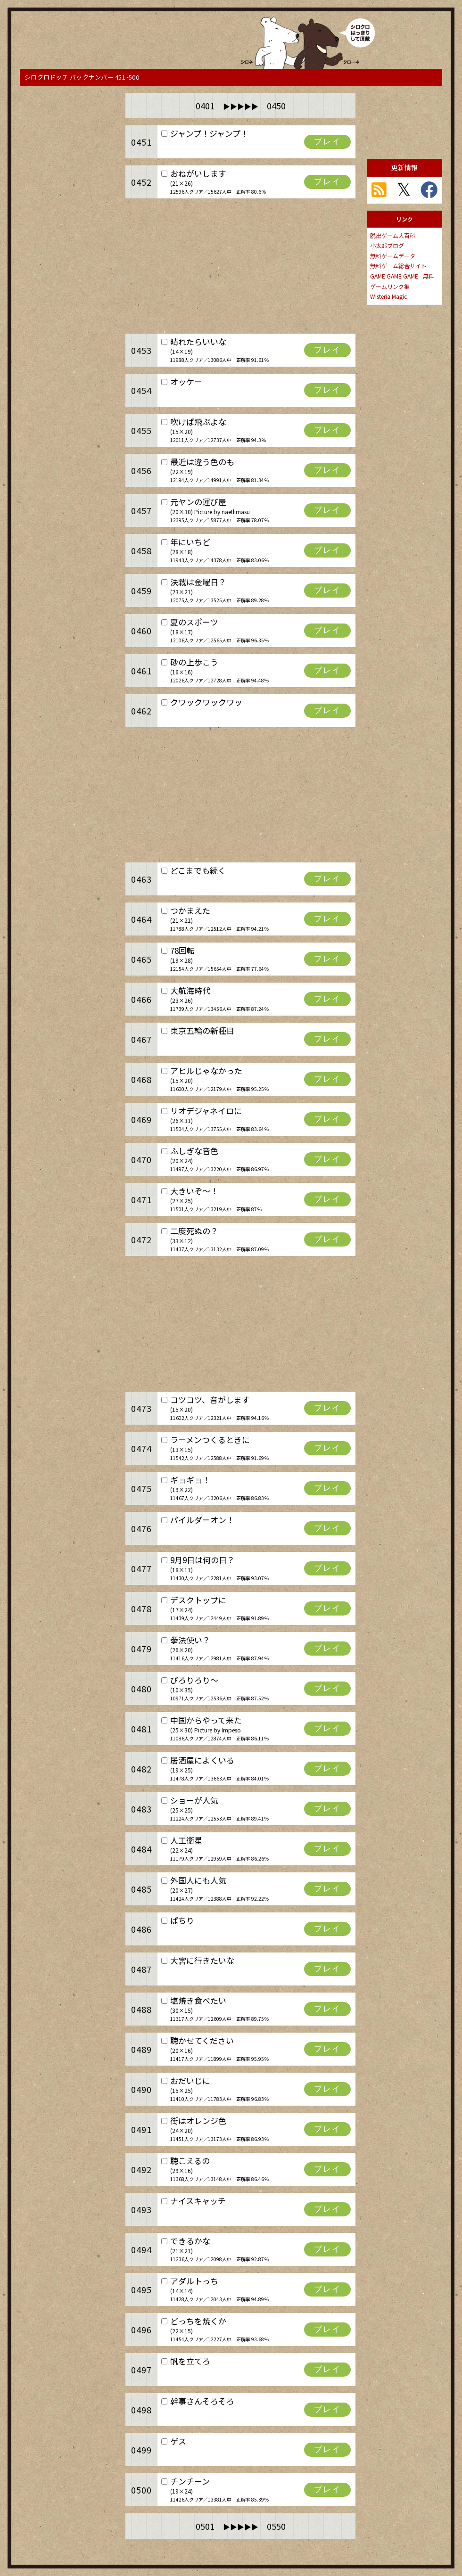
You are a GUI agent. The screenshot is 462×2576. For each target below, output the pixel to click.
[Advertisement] (67, 140)
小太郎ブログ (387, 245)
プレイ (327, 141)
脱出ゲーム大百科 (392, 235)
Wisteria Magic (388, 296)
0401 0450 (241, 105)
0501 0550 (241, 2526)
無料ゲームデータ (392, 256)
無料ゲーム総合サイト (398, 266)
